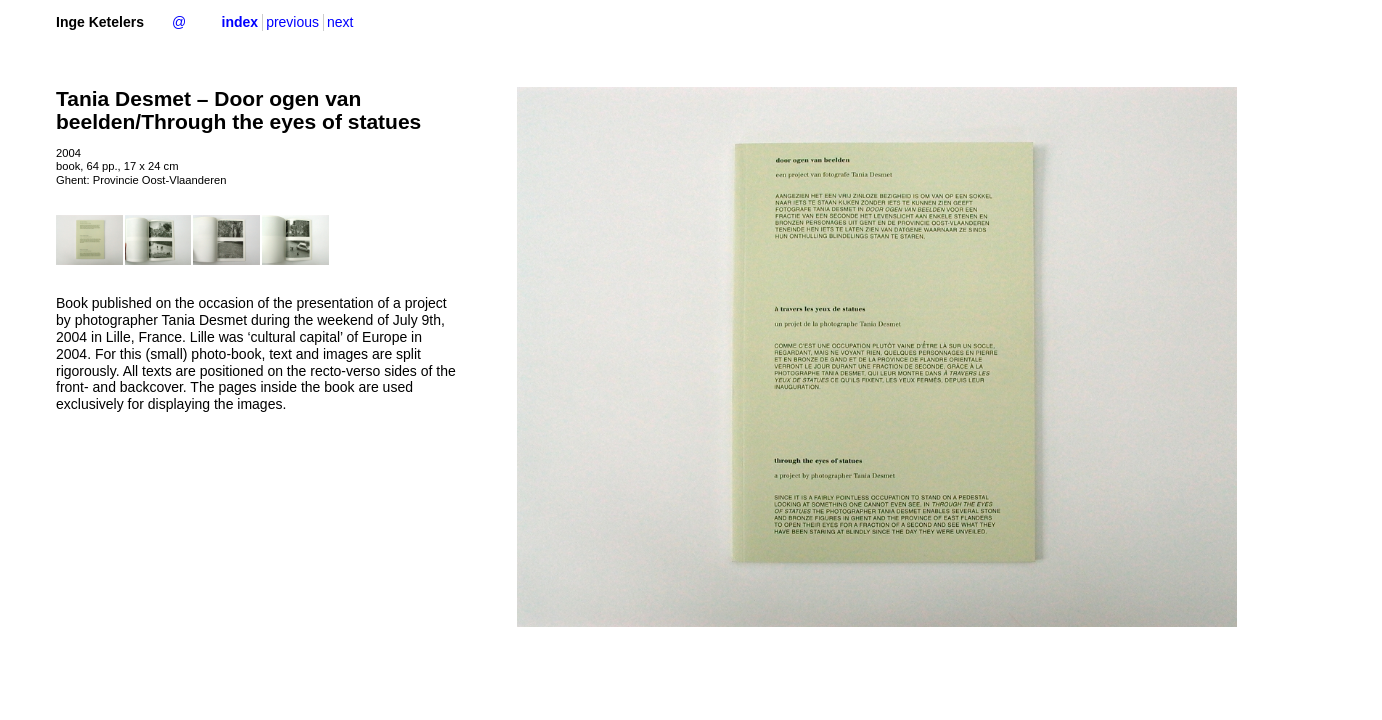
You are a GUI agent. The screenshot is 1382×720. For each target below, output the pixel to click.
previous (292, 22)
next (340, 22)
